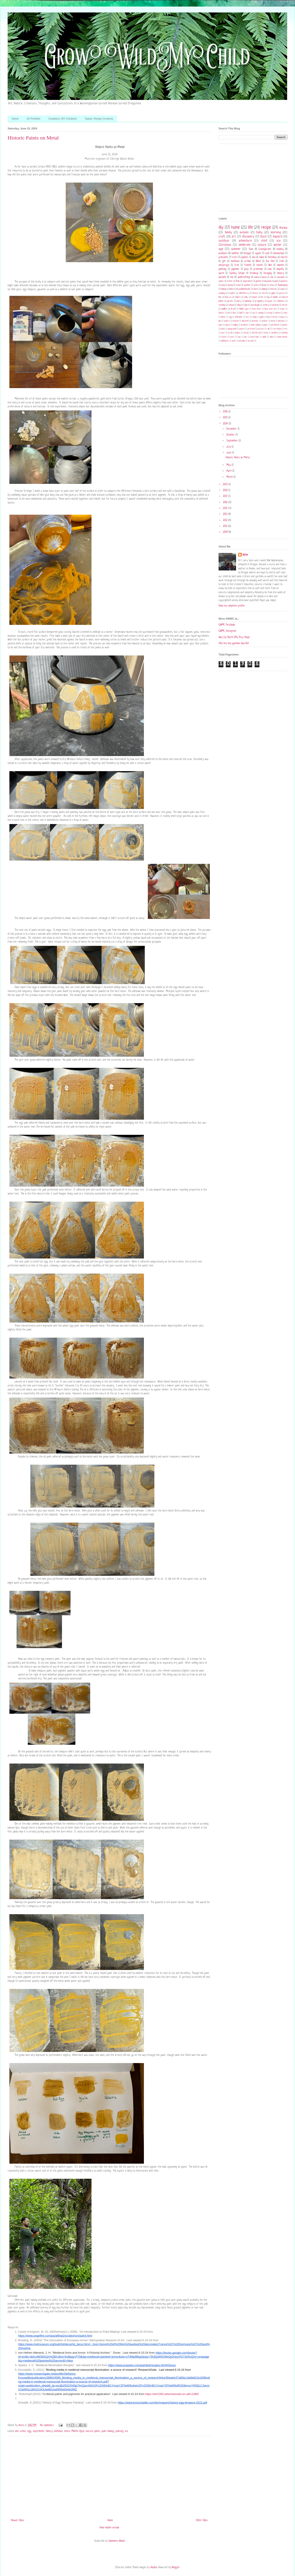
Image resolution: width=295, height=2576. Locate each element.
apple (258, 253)
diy (221, 227)
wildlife (224, 309)
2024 (225, 423)
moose (227, 325)
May (229, 465)
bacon (264, 277)
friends (247, 265)
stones (223, 337)
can (253, 313)
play (246, 269)
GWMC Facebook (227, 624)
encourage (224, 265)
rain (268, 329)
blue (234, 313)
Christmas (225, 245)
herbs (275, 317)
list (262, 297)
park (276, 281)
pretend (251, 329)
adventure (245, 240)
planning (248, 301)
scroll (230, 333)
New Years (256, 309)
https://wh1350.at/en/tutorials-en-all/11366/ (172, 2394)
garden (258, 281)
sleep (266, 333)
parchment (275, 325)
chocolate (281, 277)
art (234, 236)
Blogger (175, 2567)
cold (267, 253)
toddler (235, 253)
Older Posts (202, 2520)
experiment (38, 2431)
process (260, 329)
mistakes (281, 321)
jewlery (227, 321)
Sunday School (237, 273)
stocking (284, 333)
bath (231, 289)
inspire (238, 297)
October (230, 434)
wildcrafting (244, 277)
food (263, 236)
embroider (239, 317)
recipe (266, 227)
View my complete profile (232, 605)
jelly (246, 297)
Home (15, 118)
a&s (17, 2431)
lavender (255, 321)
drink (238, 281)
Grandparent (265, 249)
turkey (266, 305)
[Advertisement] (251, 179)
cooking (222, 293)
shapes (237, 333)
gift (224, 261)
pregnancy (259, 301)
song (223, 285)
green (282, 293)
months (280, 265)
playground (232, 329)
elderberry (244, 293)
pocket (242, 329)
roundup (222, 305)
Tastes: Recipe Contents (99, 118)
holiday (280, 249)
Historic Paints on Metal (33, 138)
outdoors (223, 253)
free (237, 265)
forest (265, 293)
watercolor (254, 337)
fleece (255, 293)
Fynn (251, 249)
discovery (248, 236)
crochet (231, 293)
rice (285, 329)
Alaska (283, 228)
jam (220, 321)
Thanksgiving (282, 285)
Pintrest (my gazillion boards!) (233, 643)
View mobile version (109, 2527)
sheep (246, 333)
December (232, 428)
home (235, 227)
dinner (223, 317)
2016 (225, 502)
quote (270, 301)
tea (231, 277)
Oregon (247, 253)
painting (119, 2431)
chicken (278, 313)
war (245, 337)
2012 (225, 520)
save (223, 333)
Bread (233, 309)
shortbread (256, 333)
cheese (273, 289)
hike (270, 265)
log (268, 297)
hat (220, 297)
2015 (225, 508)
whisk (264, 337)
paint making (108, 2431)
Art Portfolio (33, 118)
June (229, 452)
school (231, 305)
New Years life (270, 309)
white (272, 337)
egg (29, 2431)
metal (67, 2431)
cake (247, 313)
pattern (284, 281)
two (239, 337)
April (229, 470)
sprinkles (274, 333)
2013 (225, 514)
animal (256, 277)
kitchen (236, 321)
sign (245, 305)
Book (264, 285)
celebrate (244, 245)
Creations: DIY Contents (62, 118)
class (285, 313)
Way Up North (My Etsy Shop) (234, 637)
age (221, 249)
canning (260, 313)
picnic (223, 329)
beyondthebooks (243, 289)
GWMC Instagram (227, 631)
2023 (226, 484)
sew (270, 269)
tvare (232, 337)
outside (222, 277)
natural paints (93, 2431)
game (273, 293)
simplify (280, 269)
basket (221, 313)
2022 (225, 490)
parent (230, 301)
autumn (244, 232)
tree (234, 257)
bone (256, 289)
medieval (58, 2431)
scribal (247, 261)
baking (223, 289)
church (284, 257)
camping (264, 289)
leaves (254, 297)
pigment (235, 269)
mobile (275, 297)
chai (271, 277)
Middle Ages (77, 2431)
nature (262, 245)
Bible (258, 261)
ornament (244, 325)
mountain (267, 281)
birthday (272, 257)
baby (259, 232)
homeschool (278, 253)
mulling (235, 325)
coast (282, 289)
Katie (245, 554)
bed (228, 313)
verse (284, 305)
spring (230, 285)
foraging (268, 273)
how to (228, 297)
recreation (277, 329)
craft (222, 236)
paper (265, 325)
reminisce (280, 301)
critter (230, 281)
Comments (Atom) (116, 2541)
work (234, 341)
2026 (225, 411)
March (230, 477)
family (228, 232)
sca (126, 2431)
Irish (281, 261)
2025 (225, 417)
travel (238, 285)
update (244, 257)
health (260, 265)
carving (269, 313)
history (49, 2431)
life (250, 227)
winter (278, 245)
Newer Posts (17, 2520)
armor (23, 2431)
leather (265, 321)
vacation (275, 305)
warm (221, 273)
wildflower (225, 341)
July (229, 446)
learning (276, 232)
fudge (254, 317)
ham (268, 317)
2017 (225, 496)
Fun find (270, 261)
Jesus (271, 285)
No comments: (47, 2425)
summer (236, 249)
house (282, 317)
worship (242, 341)
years (256, 285)
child (264, 240)
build (240, 313)
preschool (258, 269)
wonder (247, 285)
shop (239, 305)
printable (223, 257)
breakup (254, 273)
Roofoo (153, 2567)
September (232, 440)
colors (221, 281)
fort (247, 317)
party (239, 301)
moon (220, 325)
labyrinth (245, 321)
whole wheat (282, 337)
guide (262, 317)
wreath (251, 341)
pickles (284, 325)
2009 (226, 532)
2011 (225, 526)
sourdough (254, 305)
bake (261, 257)
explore (277, 236)
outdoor (224, 240)
